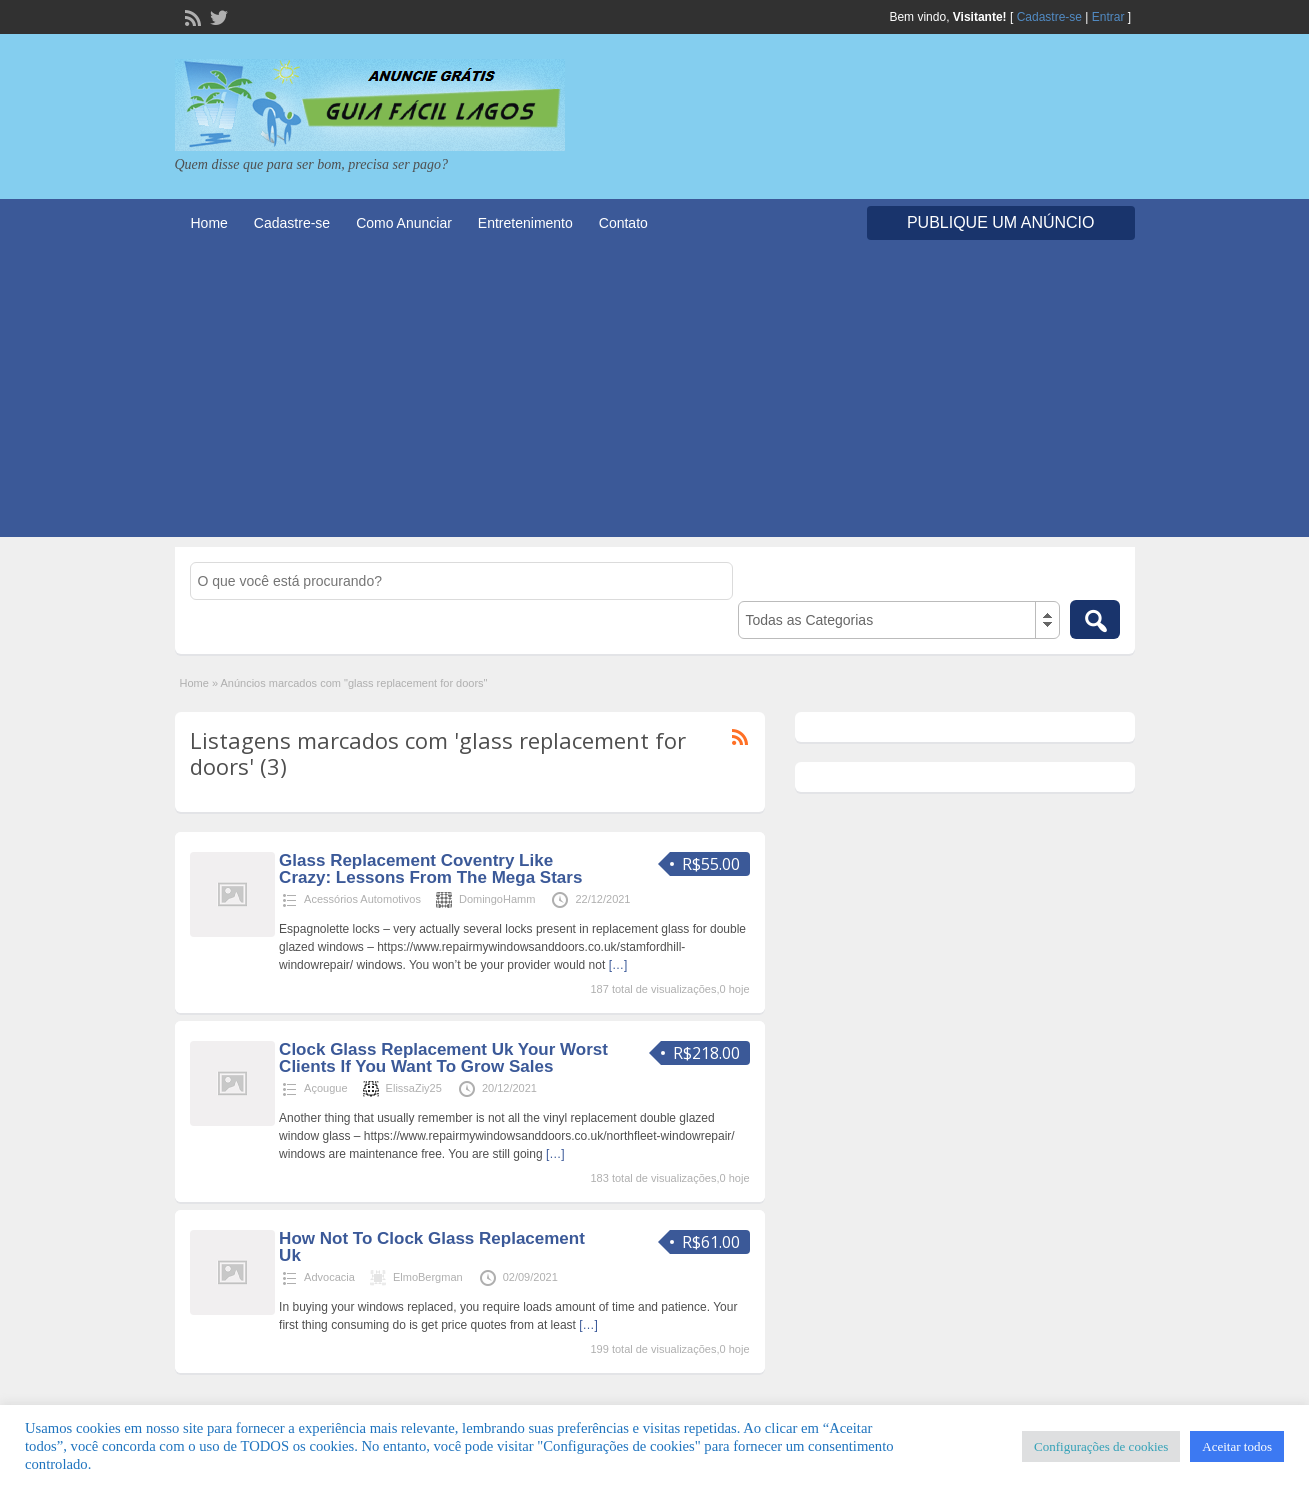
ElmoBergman (428, 1277)
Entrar (1108, 17)
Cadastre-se (1049, 17)
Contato (623, 223)
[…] (618, 965)
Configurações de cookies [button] (1101, 1446)
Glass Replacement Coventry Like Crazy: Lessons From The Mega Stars (430, 869)
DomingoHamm (497, 899)
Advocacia (329, 1277)
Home (209, 223)
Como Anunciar (404, 223)
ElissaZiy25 (414, 1088)
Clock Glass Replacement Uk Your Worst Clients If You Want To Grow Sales (443, 1058)
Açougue (325, 1088)
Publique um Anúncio (1001, 222)
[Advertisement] (655, 397)
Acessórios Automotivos (362, 899)
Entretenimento (525, 223)
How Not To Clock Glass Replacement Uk (432, 1247)
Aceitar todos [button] (1237, 1446)
